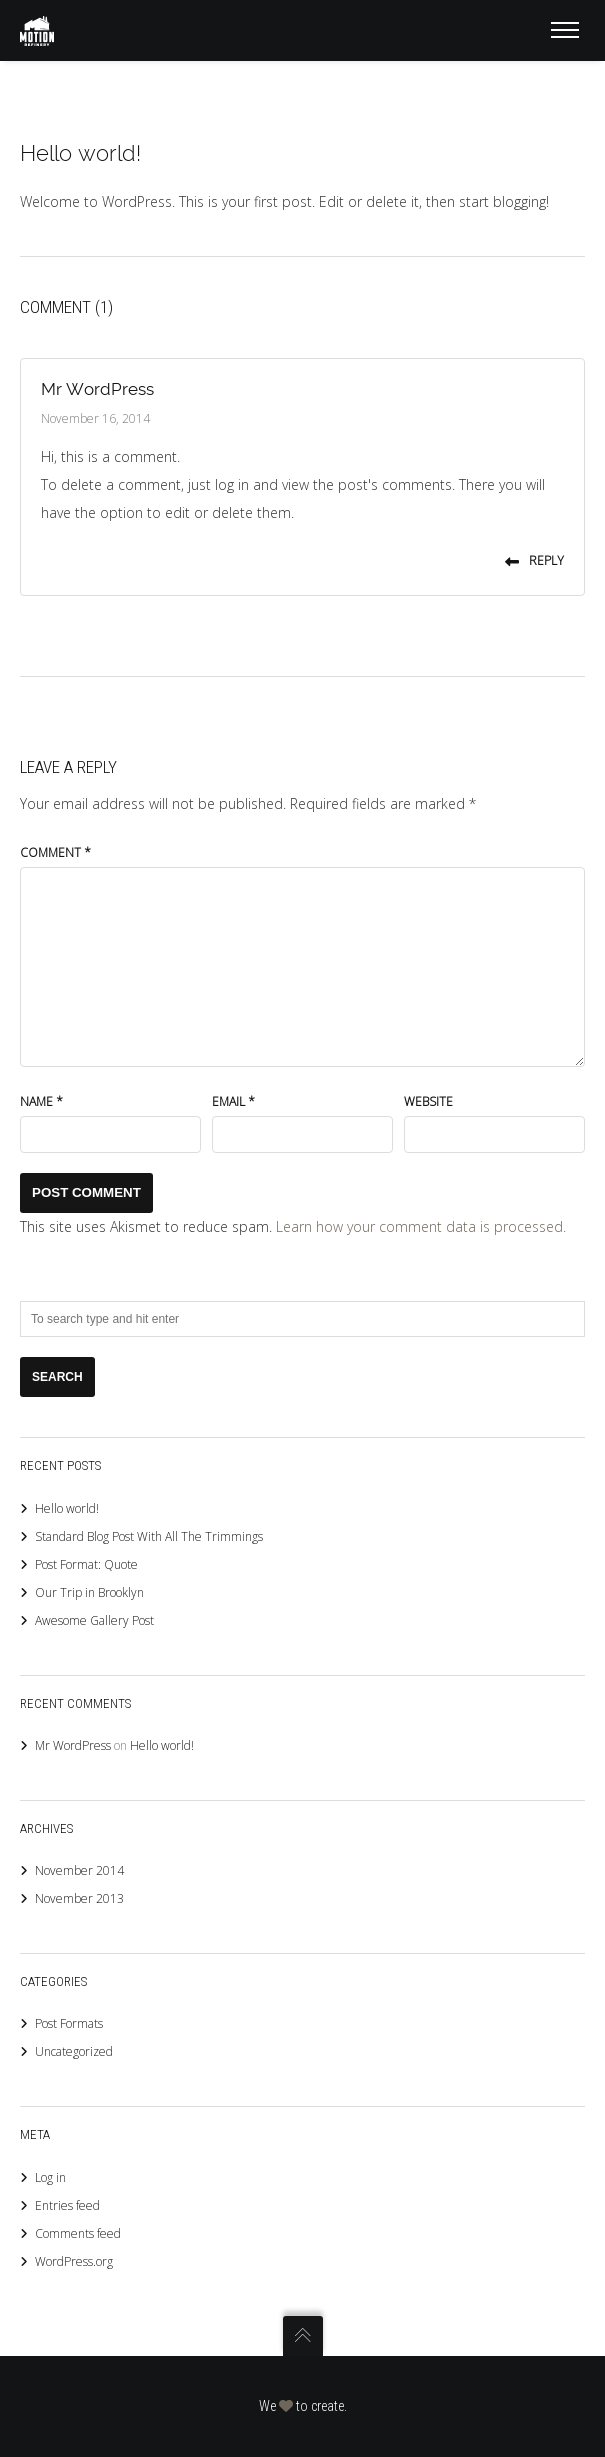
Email (233, 1101)
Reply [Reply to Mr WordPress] (534, 560)
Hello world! (67, 1508)
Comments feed (78, 2233)
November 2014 (79, 1870)
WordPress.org (74, 2261)
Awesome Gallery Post (94, 1620)
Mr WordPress (97, 389)
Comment (55, 852)
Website (428, 1101)
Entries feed (67, 2205)
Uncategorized (74, 2051)
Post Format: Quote (86, 1564)
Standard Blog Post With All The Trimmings (149, 1536)
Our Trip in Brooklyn (89, 1592)
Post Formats (69, 2023)
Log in (50, 2177)
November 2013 (79, 1898)
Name (41, 1101)
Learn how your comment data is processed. (421, 1226)
